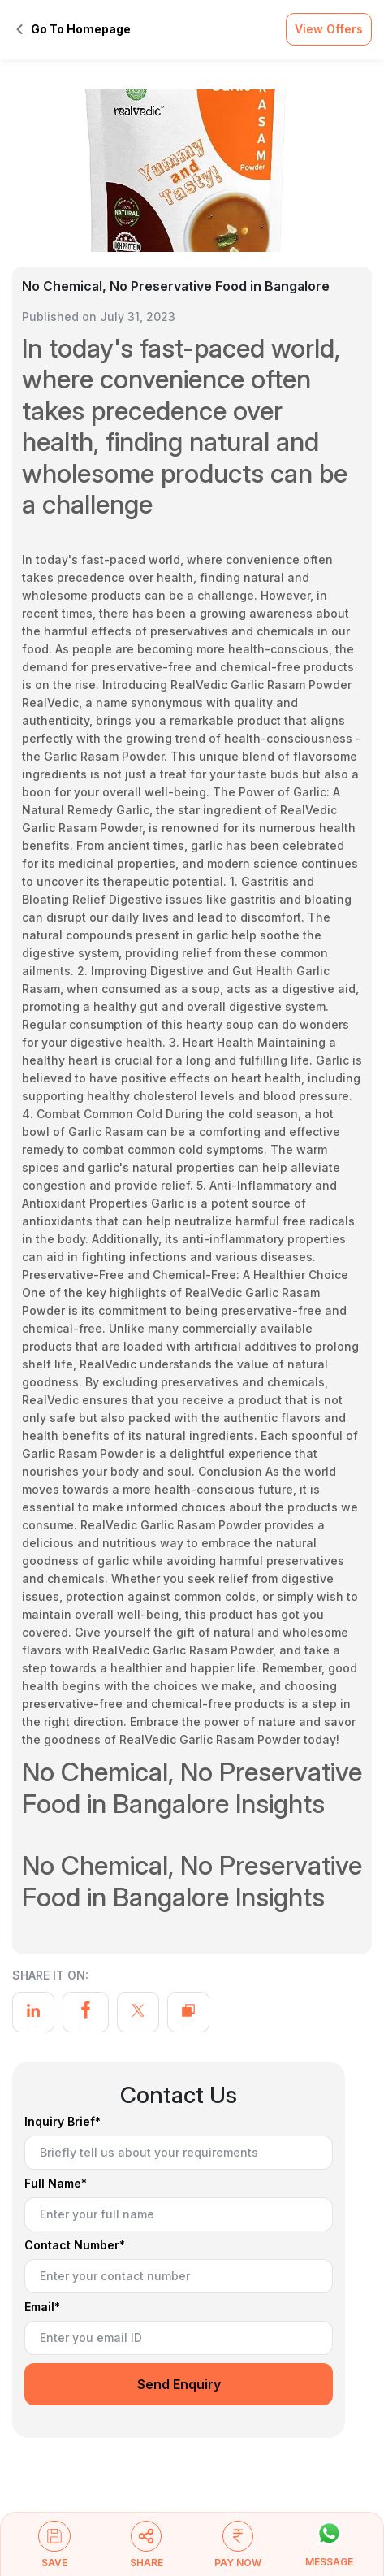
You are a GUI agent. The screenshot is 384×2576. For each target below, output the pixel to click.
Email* (42, 2307)
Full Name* (55, 2184)
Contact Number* (74, 2246)
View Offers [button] (329, 29)
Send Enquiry (179, 2384)
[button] (55, 2551)
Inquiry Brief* (62, 2122)
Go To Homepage (73, 29)
